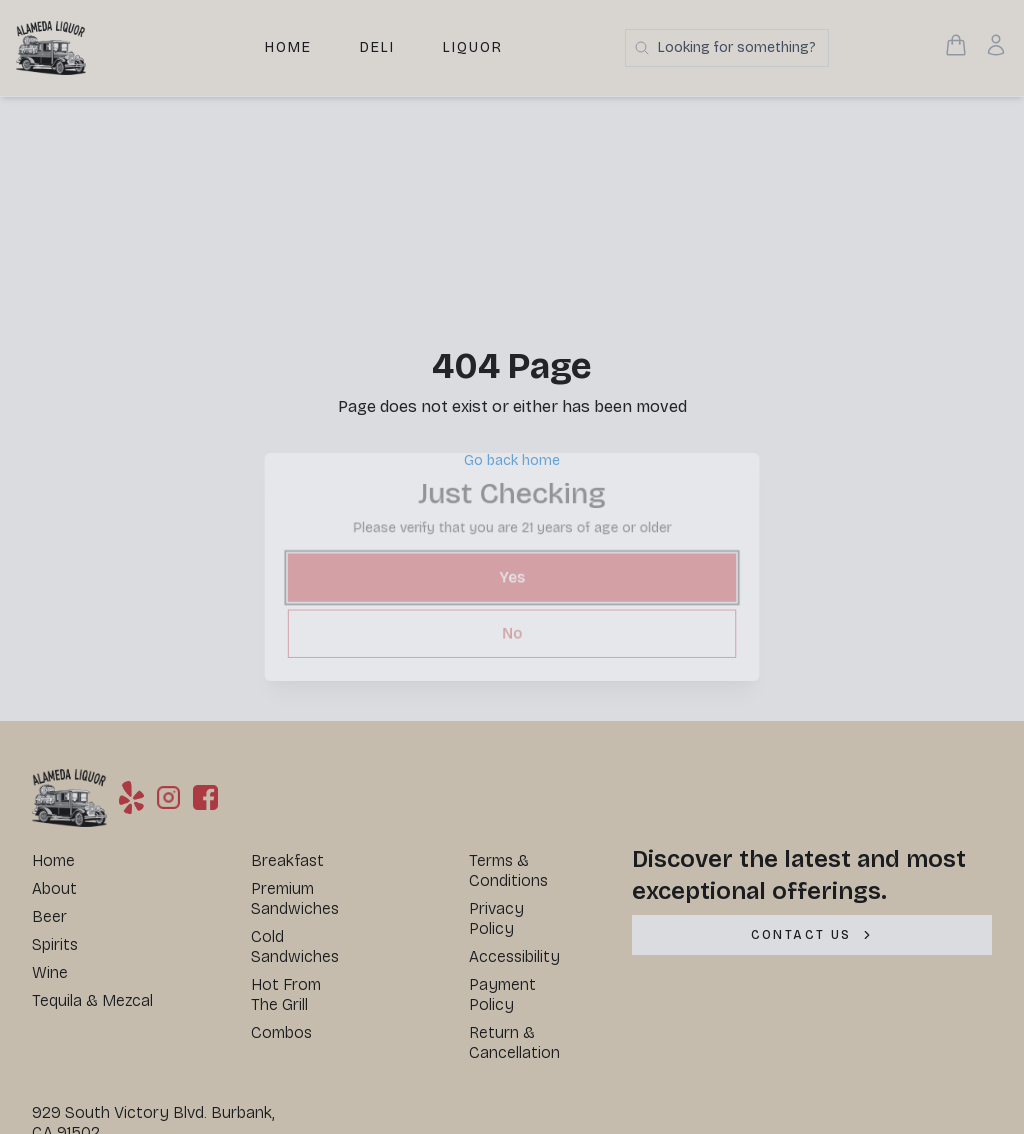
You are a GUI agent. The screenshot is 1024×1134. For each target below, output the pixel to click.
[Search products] (727, 48)
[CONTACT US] (812, 935)
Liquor (473, 47)
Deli (377, 47)
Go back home (512, 460)
